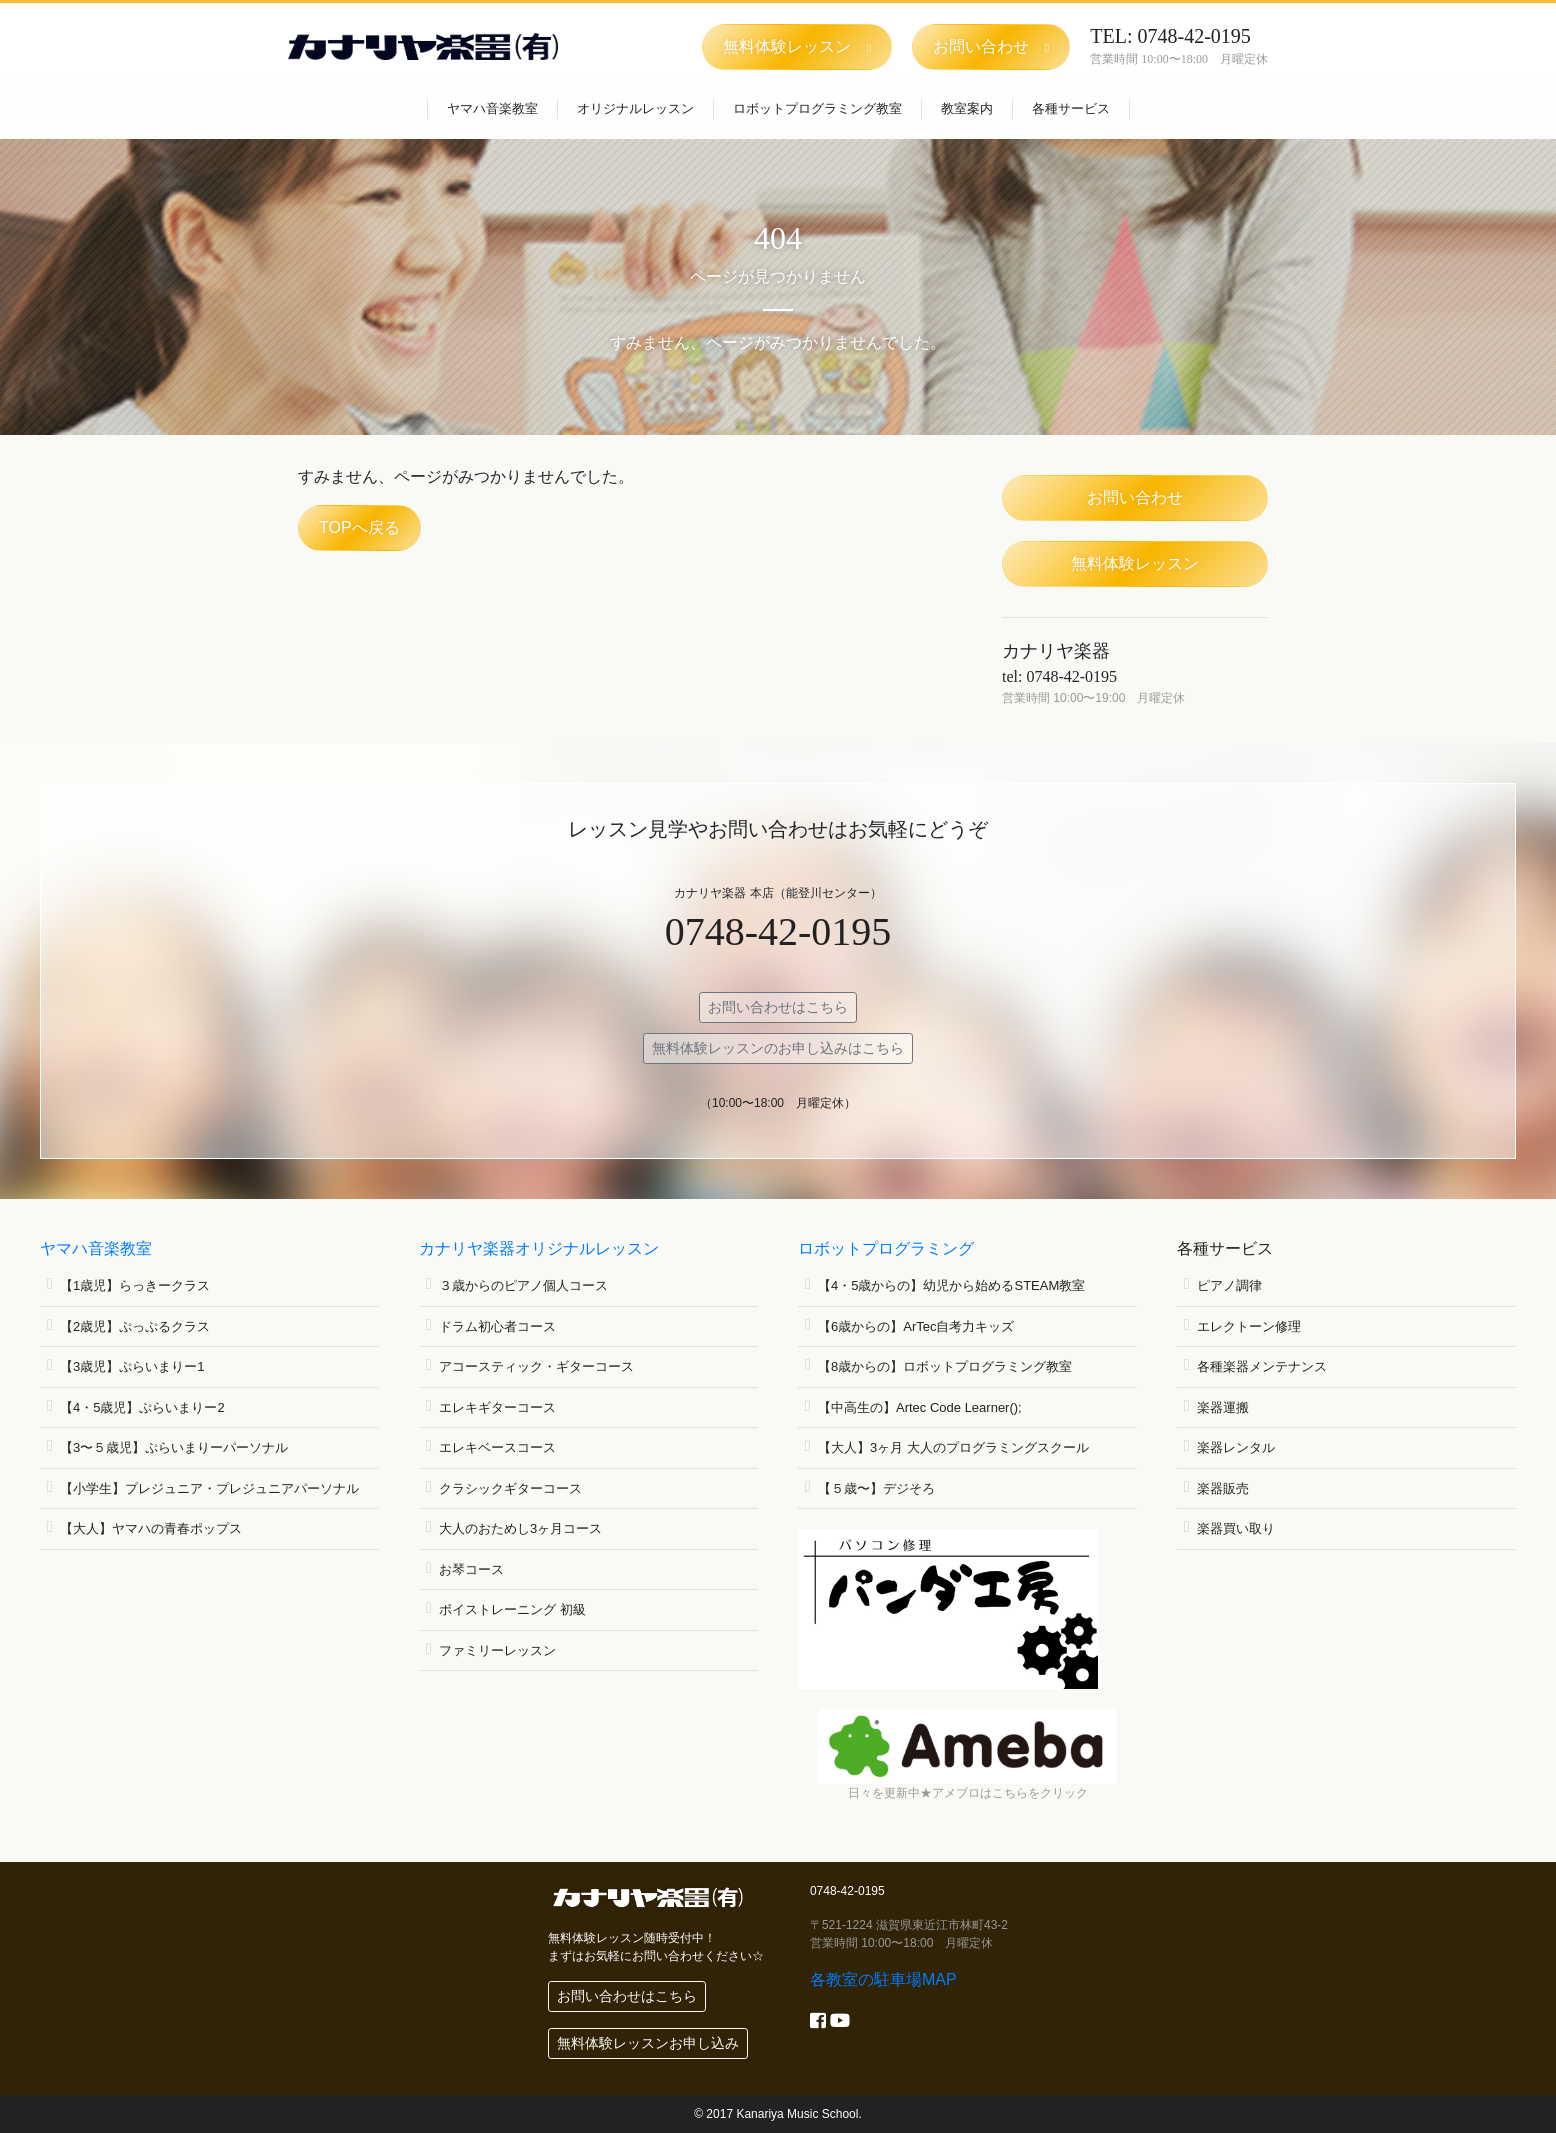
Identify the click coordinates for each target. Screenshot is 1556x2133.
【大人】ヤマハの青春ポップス (151, 1528)
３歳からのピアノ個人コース (523, 1285)
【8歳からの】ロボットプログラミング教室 (945, 1366)
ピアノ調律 (1229, 1285)
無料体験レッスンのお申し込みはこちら (778, 1048)
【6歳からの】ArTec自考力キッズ (916, 1326)
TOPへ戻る (359, 527)
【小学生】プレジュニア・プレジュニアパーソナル (209, 1488)
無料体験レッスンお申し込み (648, 2043)
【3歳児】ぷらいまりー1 (132, 1366)
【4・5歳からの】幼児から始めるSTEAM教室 (951, 1285)
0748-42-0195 (778, 931)
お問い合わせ (1135, 497)
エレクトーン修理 (1249, 1326)
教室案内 (967, 108)
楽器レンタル (1236, 1447)
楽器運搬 (1223, 1407)
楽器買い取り (1236, 1528)
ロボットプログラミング (886, 1248)
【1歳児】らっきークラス (135, 1285)
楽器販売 (1223, 1488)
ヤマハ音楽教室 (492, 108)
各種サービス (1071, 108)
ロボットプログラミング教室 (817, 108)
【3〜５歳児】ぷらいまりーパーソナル (174, 1447)
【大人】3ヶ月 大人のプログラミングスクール (953, 1447)
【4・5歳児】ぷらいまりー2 (142, 1407)
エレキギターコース (497, 1407)
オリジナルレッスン (635, 108)
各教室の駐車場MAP (883, 1979)
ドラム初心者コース (497, 1326)
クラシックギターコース (510, 1488)
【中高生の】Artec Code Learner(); (920, 1407)
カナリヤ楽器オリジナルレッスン (539, 1248)
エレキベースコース (497, 1447)
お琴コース (471, 1569)
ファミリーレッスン (497, 1650)
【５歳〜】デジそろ (876, 1488)
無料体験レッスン (1135, 563)
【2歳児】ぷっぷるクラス (135, 1326)
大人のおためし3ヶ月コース (520, 1528)
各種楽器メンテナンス (1262, 1366)
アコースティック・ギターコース (536, 1366)
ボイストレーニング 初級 (512, 1609)
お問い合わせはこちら (778, 1007)
